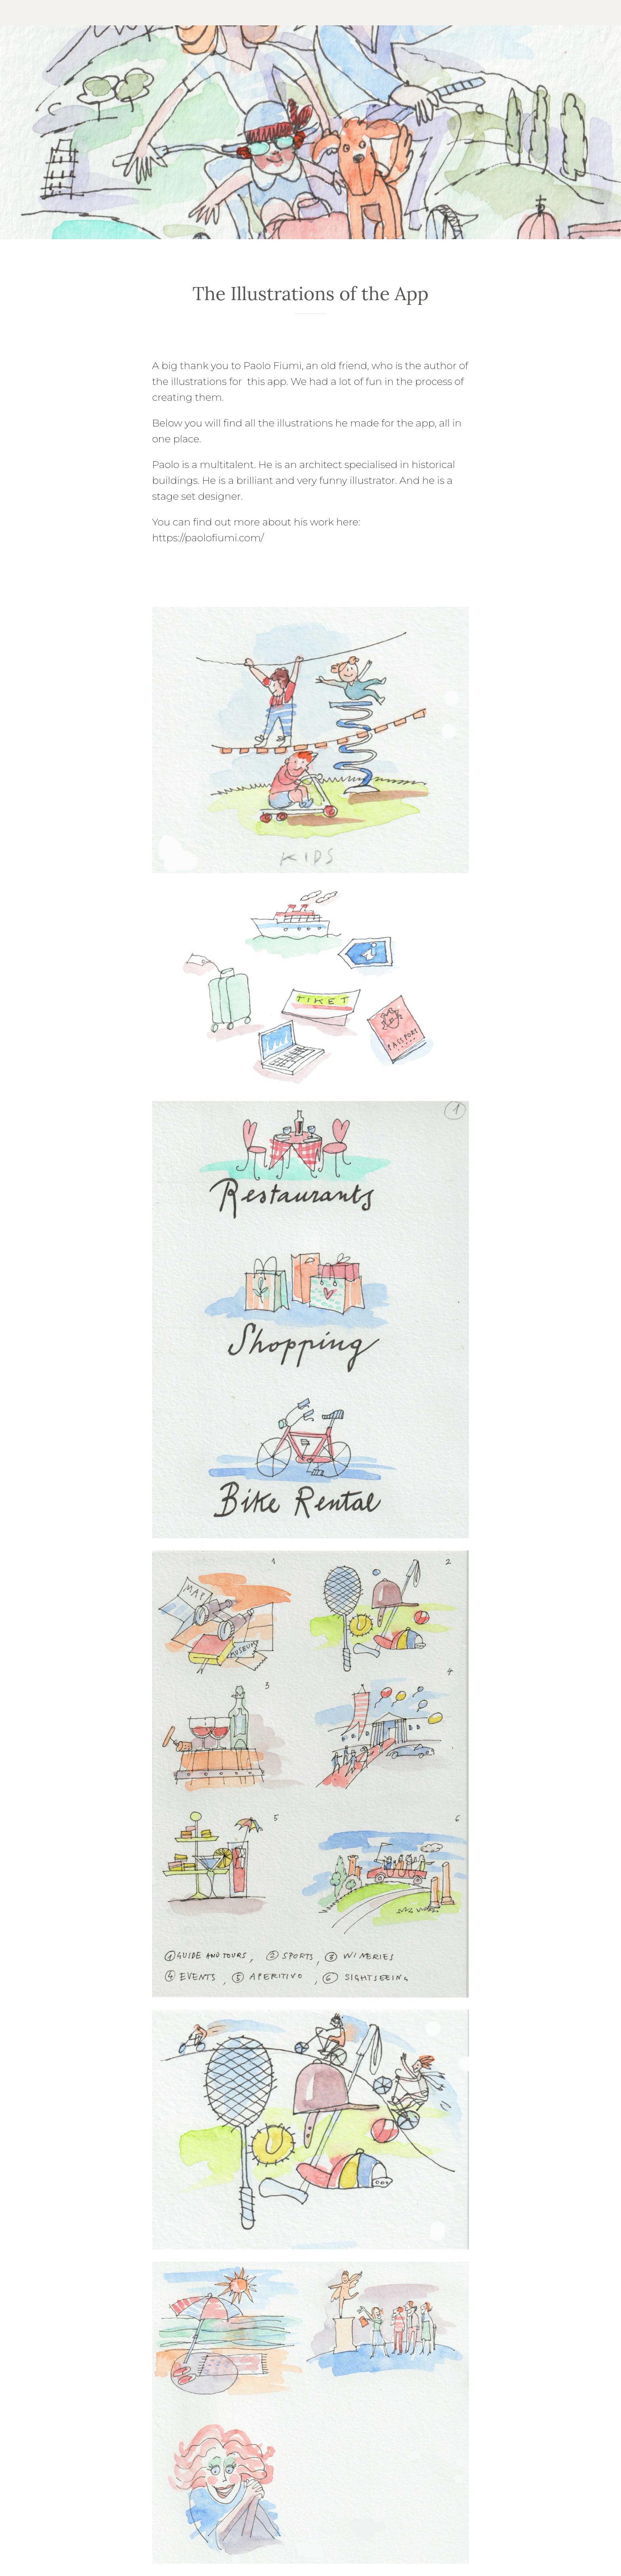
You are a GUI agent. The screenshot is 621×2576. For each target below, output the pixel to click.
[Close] (16, 12)
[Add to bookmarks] (310, 337)
